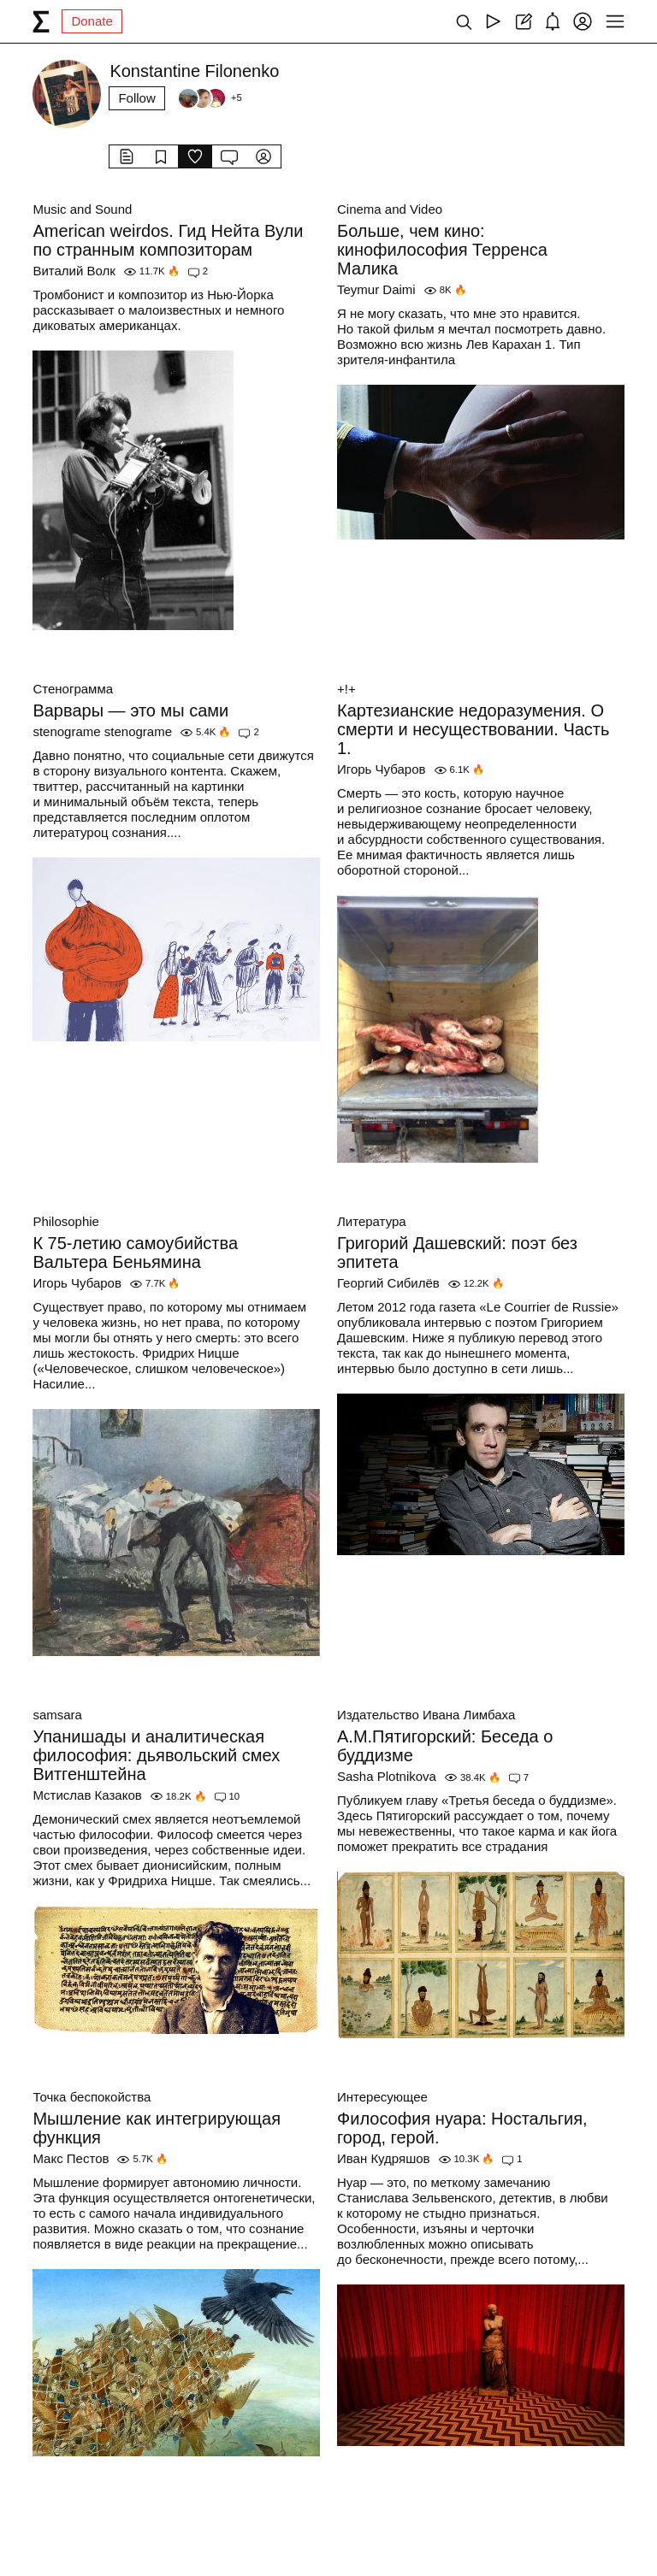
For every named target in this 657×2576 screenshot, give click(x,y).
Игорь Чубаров (381, 769)
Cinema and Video (389, 209)
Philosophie (66, 1221)
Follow (136, 98)
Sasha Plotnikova (386, 1776)
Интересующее (382, 2097)
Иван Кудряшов (383, 2158)
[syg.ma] (41, 21)
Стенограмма (73, 688)
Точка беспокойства (92, 2097)
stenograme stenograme (102, 731)
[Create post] (523, 21)
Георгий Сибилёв (388, 1283)
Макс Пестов (71, 2158)
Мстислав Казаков (87, 1795)
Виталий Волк (74, 270)
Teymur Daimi (376, 289)
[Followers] (209, 98)
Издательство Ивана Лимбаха (426, 1714)
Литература (371, 1221)
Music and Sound (82, 209)
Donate (91, 21)
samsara (57, 1714)
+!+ (346, 688)
